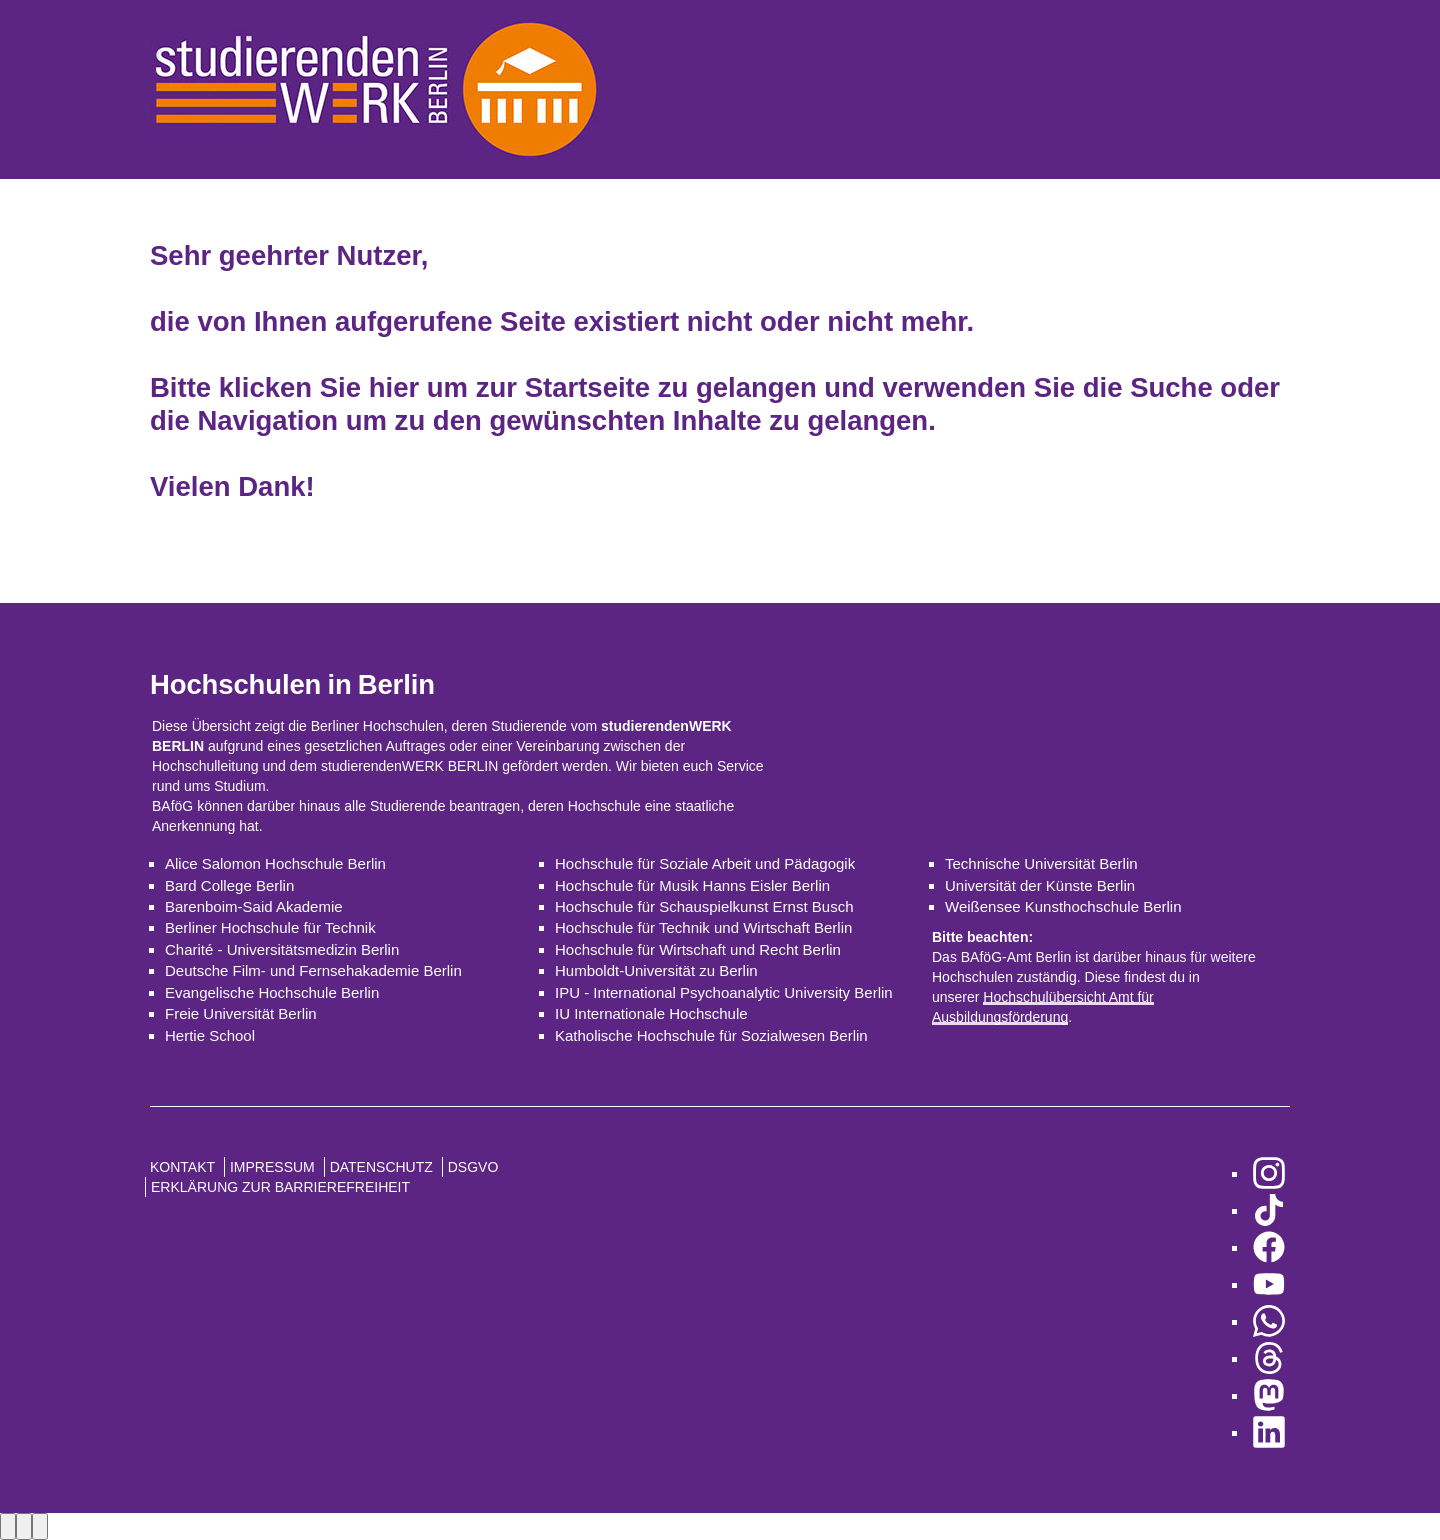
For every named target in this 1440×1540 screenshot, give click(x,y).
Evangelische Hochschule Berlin (272, 992)
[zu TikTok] (1269, 1210)
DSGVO (473, 1167)
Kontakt (182, 1167)
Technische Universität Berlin (1041, 863)
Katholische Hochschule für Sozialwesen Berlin (711, 1035)
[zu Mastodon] (1269, 1395)
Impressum (272, 1167)
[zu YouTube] (1269, 1284)
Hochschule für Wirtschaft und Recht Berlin (698, 949)
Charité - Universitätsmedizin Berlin (282, 949)
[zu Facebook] (1269, 1247)
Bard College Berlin (229, 885)
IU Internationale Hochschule (651, 1013)
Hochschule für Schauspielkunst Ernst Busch (704, 906)
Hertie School (210, 1035)
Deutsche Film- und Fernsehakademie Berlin (313, 970)
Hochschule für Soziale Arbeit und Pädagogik (705, 863)
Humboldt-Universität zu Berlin (656, 970)
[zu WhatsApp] (1269, 1321)
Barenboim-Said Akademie (254, 906)
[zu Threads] (1269, 1358)
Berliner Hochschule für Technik (270, 927)
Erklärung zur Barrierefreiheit (280, 1187)
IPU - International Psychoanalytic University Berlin (724, 992)
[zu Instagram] (1269, 1173)
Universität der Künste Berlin (1040, 885)
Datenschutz (381, 1167)
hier (394, 387)
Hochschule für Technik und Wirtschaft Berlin (703, 927)
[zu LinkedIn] (1269, 1432)
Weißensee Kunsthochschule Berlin (1063, 906)
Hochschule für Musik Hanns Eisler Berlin (692, 885)
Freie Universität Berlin (241, 1013)
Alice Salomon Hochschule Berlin (275, 863)
